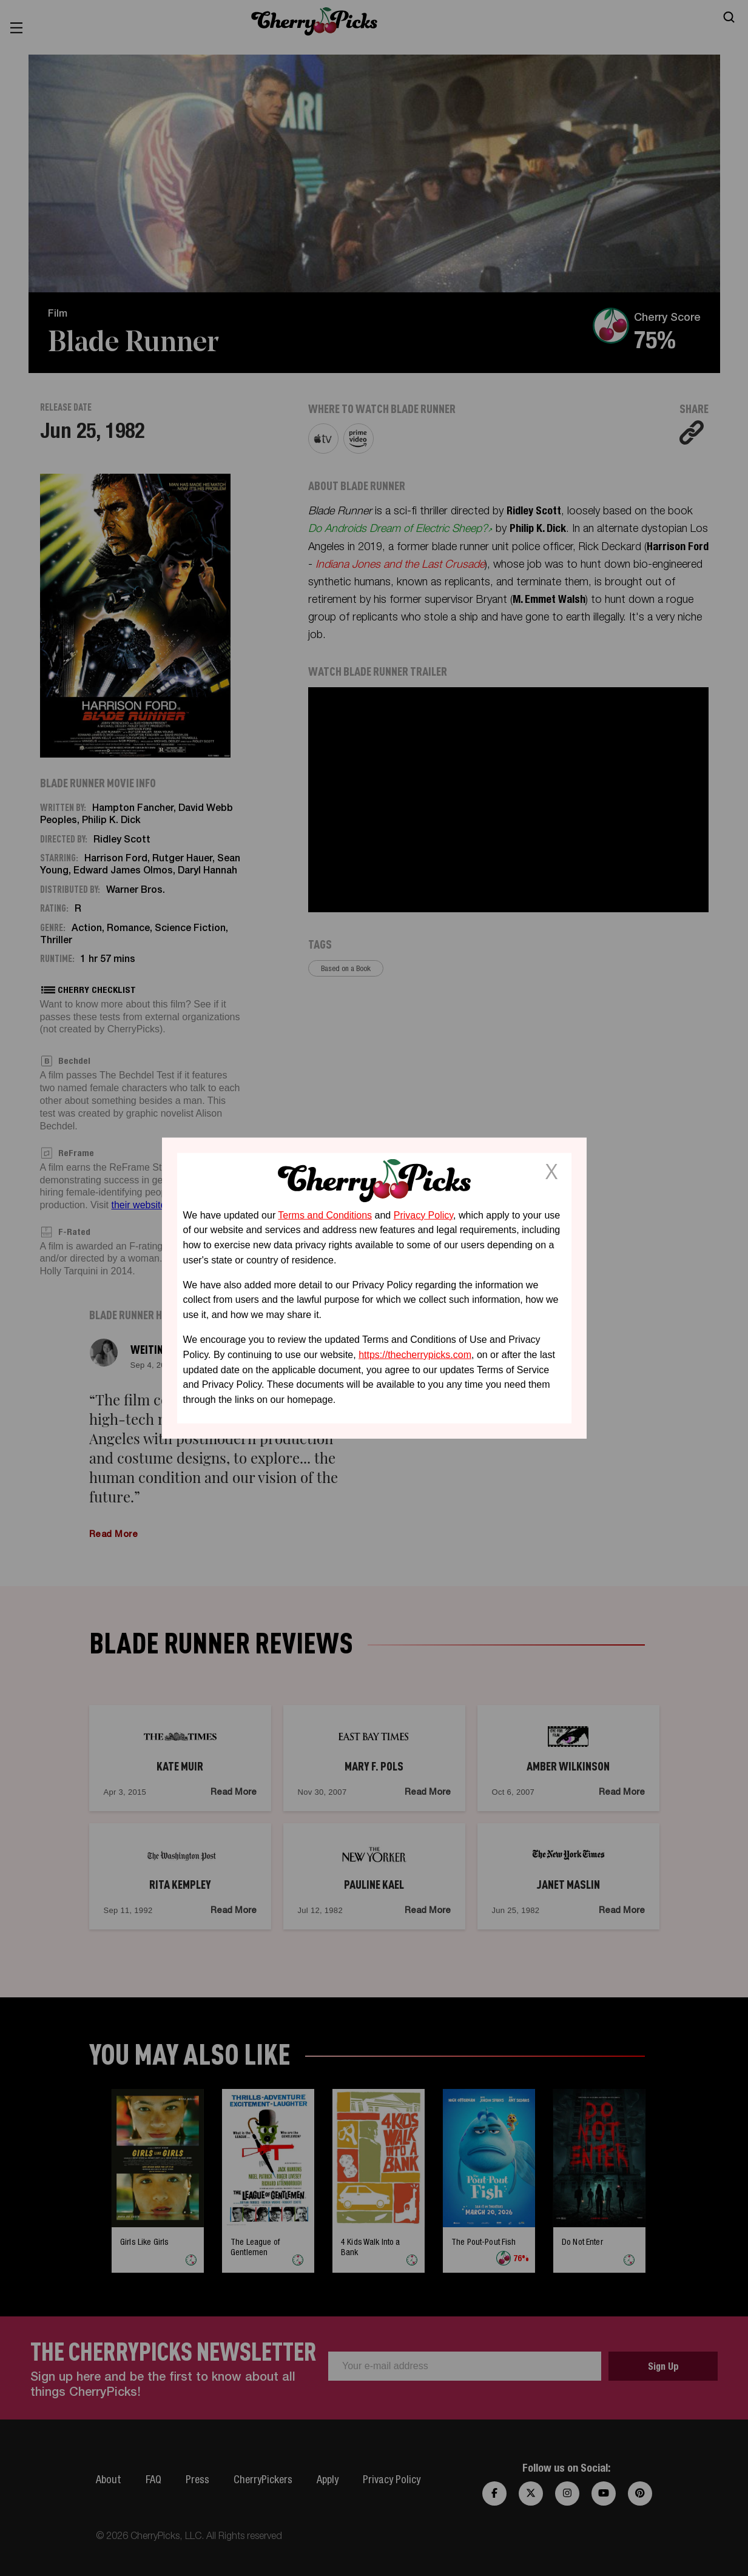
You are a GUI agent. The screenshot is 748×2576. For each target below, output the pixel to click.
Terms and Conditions (325, 1214)
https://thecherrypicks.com (415, 1355)
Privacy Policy (423, 1214)
